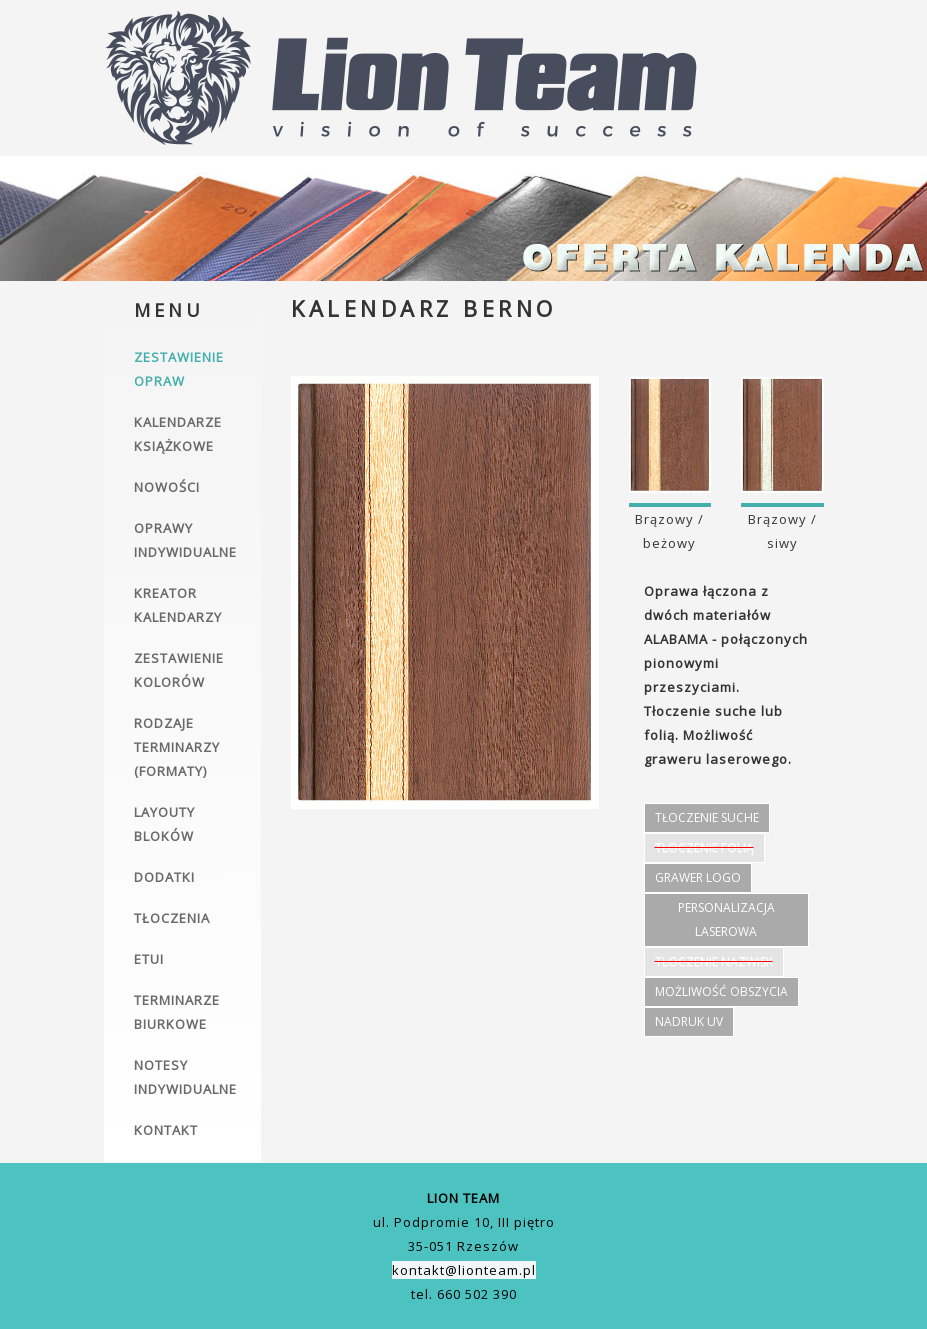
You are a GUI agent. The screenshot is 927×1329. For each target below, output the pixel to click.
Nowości (167, 487)
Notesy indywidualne (185, 1077)
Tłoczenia (172, 918)
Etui (149, 959)
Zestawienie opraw (179, 369)
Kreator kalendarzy (178, 605)
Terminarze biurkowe (177, 1012)
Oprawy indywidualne (185, 540)
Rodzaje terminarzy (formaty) (177, 747)
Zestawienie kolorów (179, 670)
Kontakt (166, 1130)
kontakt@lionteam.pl (464, 1270)
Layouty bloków (164, 824)
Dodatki (164, 877)
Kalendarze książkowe (178, 434)
